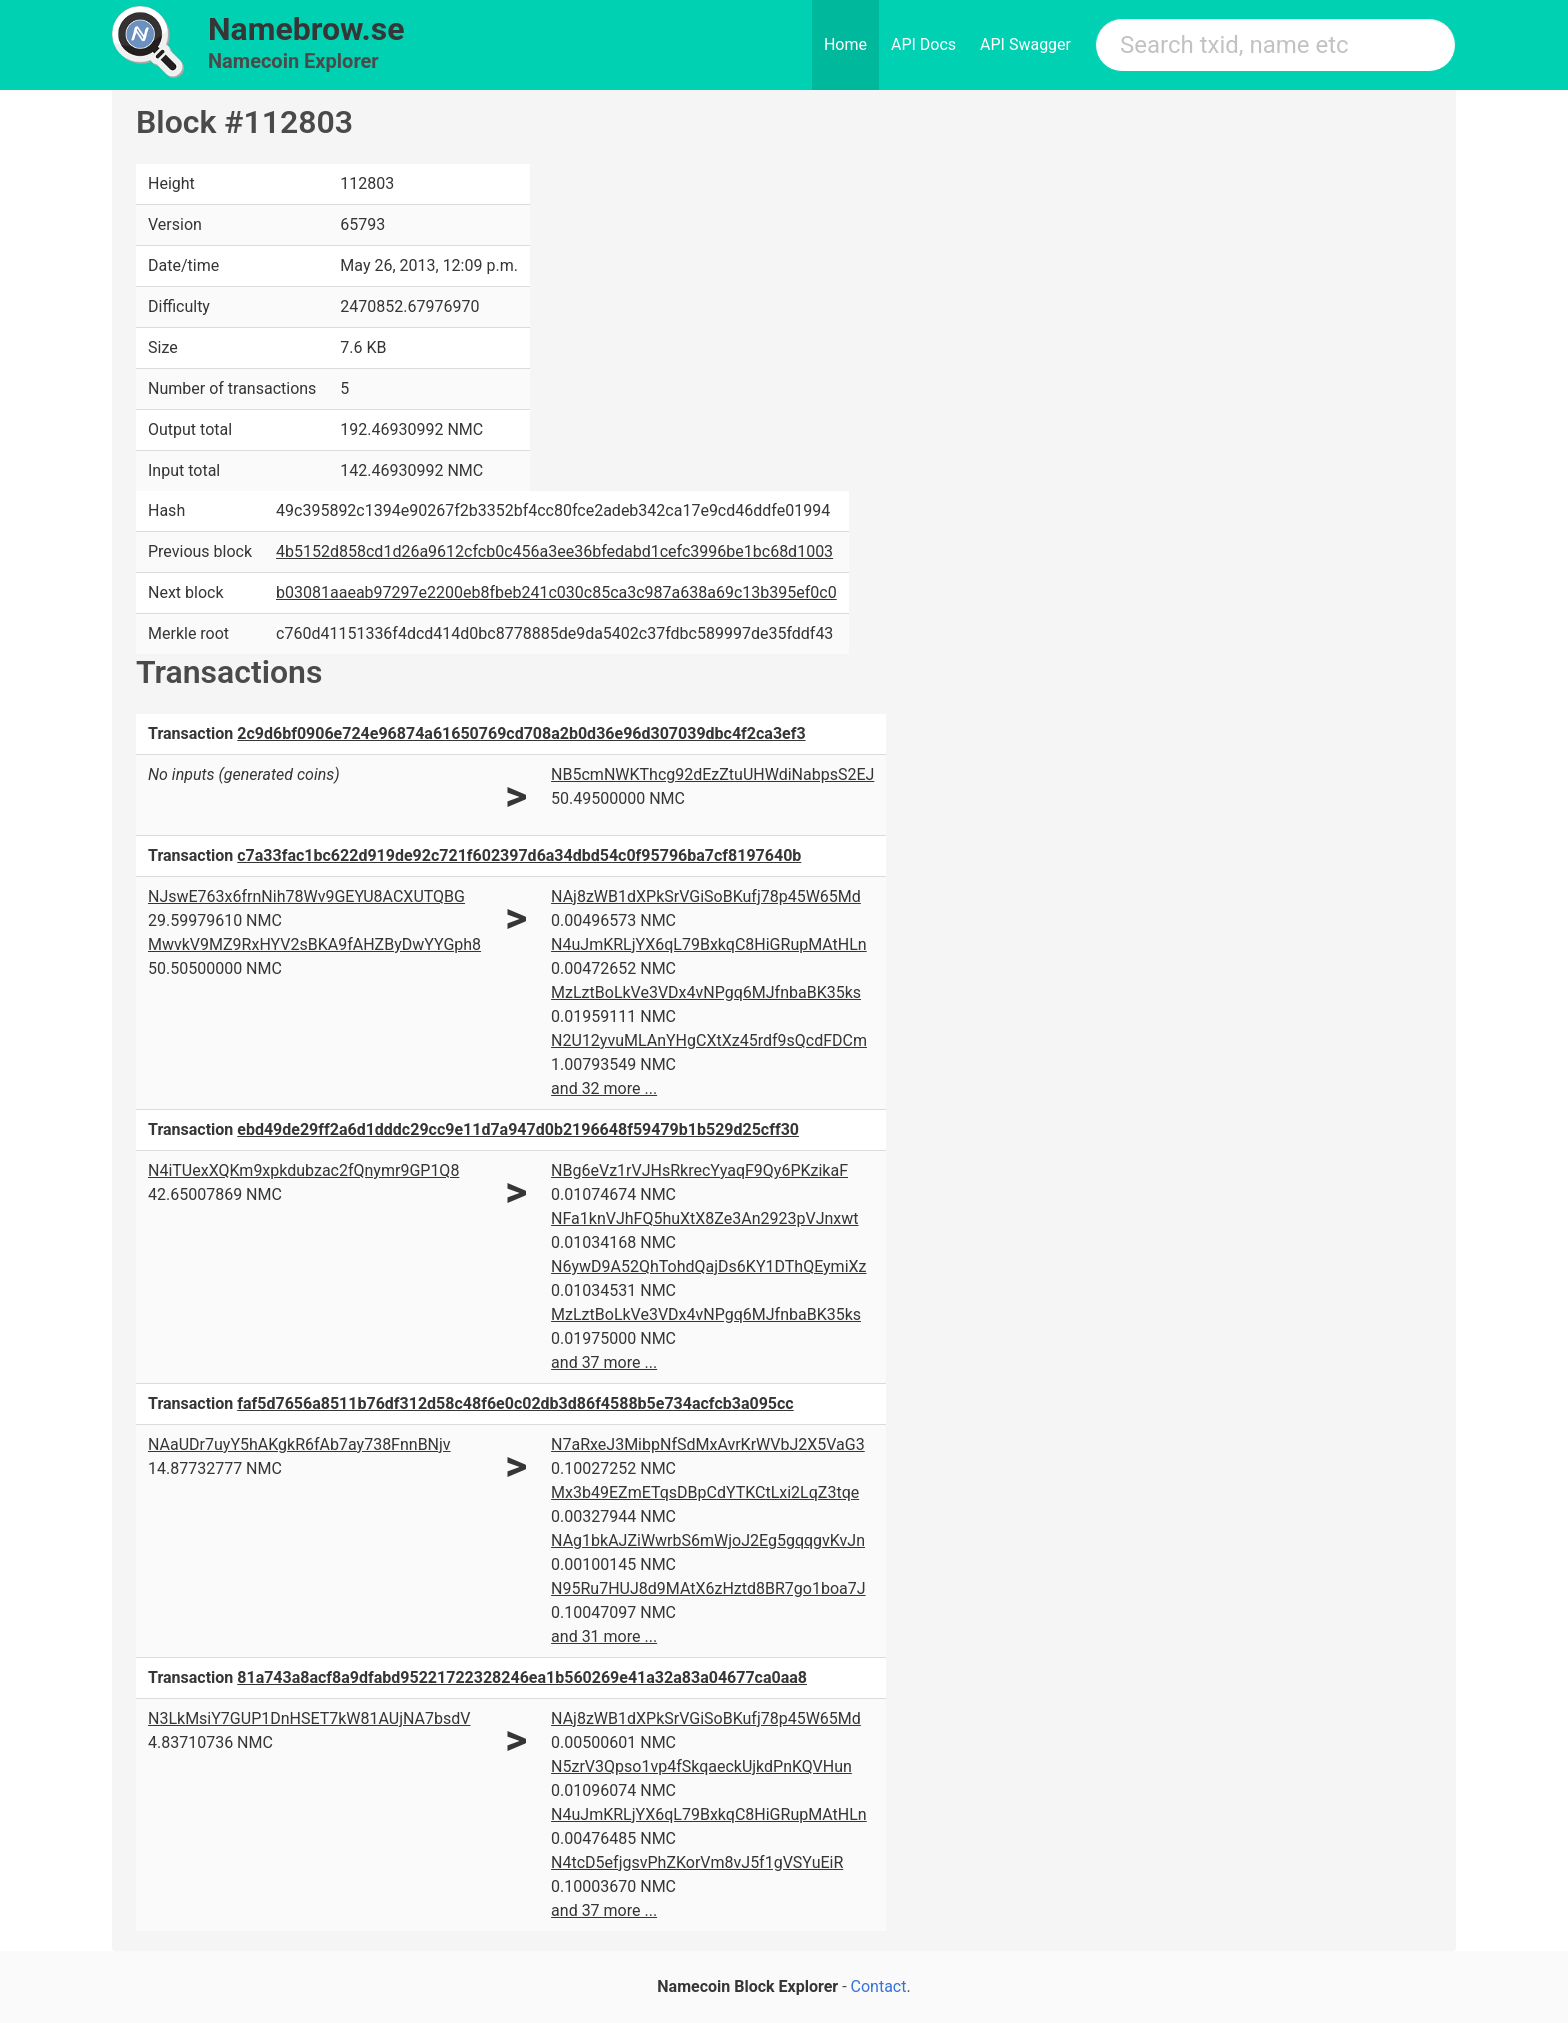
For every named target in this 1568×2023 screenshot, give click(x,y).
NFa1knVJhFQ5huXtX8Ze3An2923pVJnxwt (704, 1218)
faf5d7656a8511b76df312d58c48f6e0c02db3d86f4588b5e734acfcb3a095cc (515, 1403)
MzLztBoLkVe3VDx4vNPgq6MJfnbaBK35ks (706, 992)
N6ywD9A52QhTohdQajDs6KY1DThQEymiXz (708, 1266)
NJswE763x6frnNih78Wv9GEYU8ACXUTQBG (306, 896)
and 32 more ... (604, 1088)
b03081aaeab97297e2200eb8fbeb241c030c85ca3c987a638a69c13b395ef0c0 (556, 592)
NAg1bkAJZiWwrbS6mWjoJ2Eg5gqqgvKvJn (708, 1540)
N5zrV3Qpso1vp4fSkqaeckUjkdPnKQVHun (701, 1766)
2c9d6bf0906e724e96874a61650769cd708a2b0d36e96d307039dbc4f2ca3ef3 (521, 733)
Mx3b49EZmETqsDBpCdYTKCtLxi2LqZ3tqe (705, 1492)
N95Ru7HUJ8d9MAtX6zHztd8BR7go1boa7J (708, 1588)
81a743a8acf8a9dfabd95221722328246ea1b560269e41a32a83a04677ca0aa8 (522, 1677)
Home (845, 44)
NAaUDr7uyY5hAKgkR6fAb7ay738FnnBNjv (299, 1444)
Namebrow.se (306, 29)
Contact (879, 1986)
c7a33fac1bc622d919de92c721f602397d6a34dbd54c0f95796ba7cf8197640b (519, 855)
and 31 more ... (604, 1636)
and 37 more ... (604, 1362)
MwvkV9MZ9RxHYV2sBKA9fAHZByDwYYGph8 (314, 944)
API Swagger (1025, 44)
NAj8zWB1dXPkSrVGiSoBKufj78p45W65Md (706, 896)
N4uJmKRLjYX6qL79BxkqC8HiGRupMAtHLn (709, 944)
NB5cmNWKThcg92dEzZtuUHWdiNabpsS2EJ (712, 774)
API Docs (923, 44)
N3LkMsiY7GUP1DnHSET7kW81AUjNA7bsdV (309, 1718)
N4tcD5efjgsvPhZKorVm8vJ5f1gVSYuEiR (697, 1862)
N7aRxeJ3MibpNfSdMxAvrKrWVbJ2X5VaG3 (708, 1444)
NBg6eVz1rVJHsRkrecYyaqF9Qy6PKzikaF (699, 1170)
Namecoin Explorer (293, 61)
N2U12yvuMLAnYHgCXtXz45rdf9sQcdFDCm (709, 1040)
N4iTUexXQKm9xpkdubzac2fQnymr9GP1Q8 (303, 1170)
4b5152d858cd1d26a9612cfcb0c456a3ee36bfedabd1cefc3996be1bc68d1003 (554, 551)
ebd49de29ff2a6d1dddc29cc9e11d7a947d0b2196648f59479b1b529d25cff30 (518, 1129)
